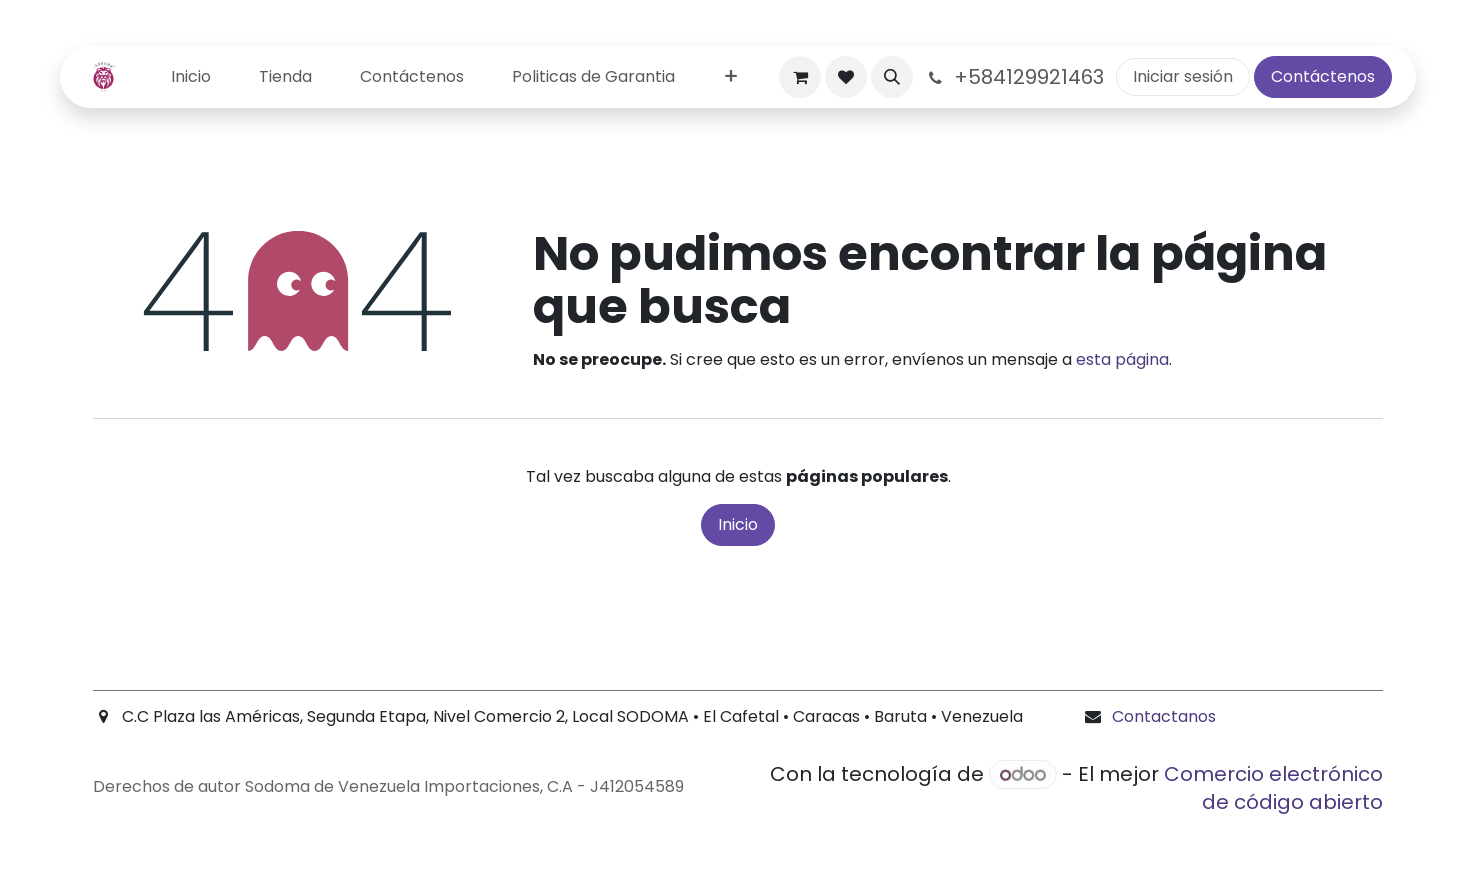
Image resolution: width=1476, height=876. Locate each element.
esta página (1122, 359)
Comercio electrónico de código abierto (1273, 788)
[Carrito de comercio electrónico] (800, 77)
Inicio (738, 524)
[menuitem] (191, 77)
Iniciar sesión (1183, 76)
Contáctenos (1323, 76)
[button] (892, 77)
